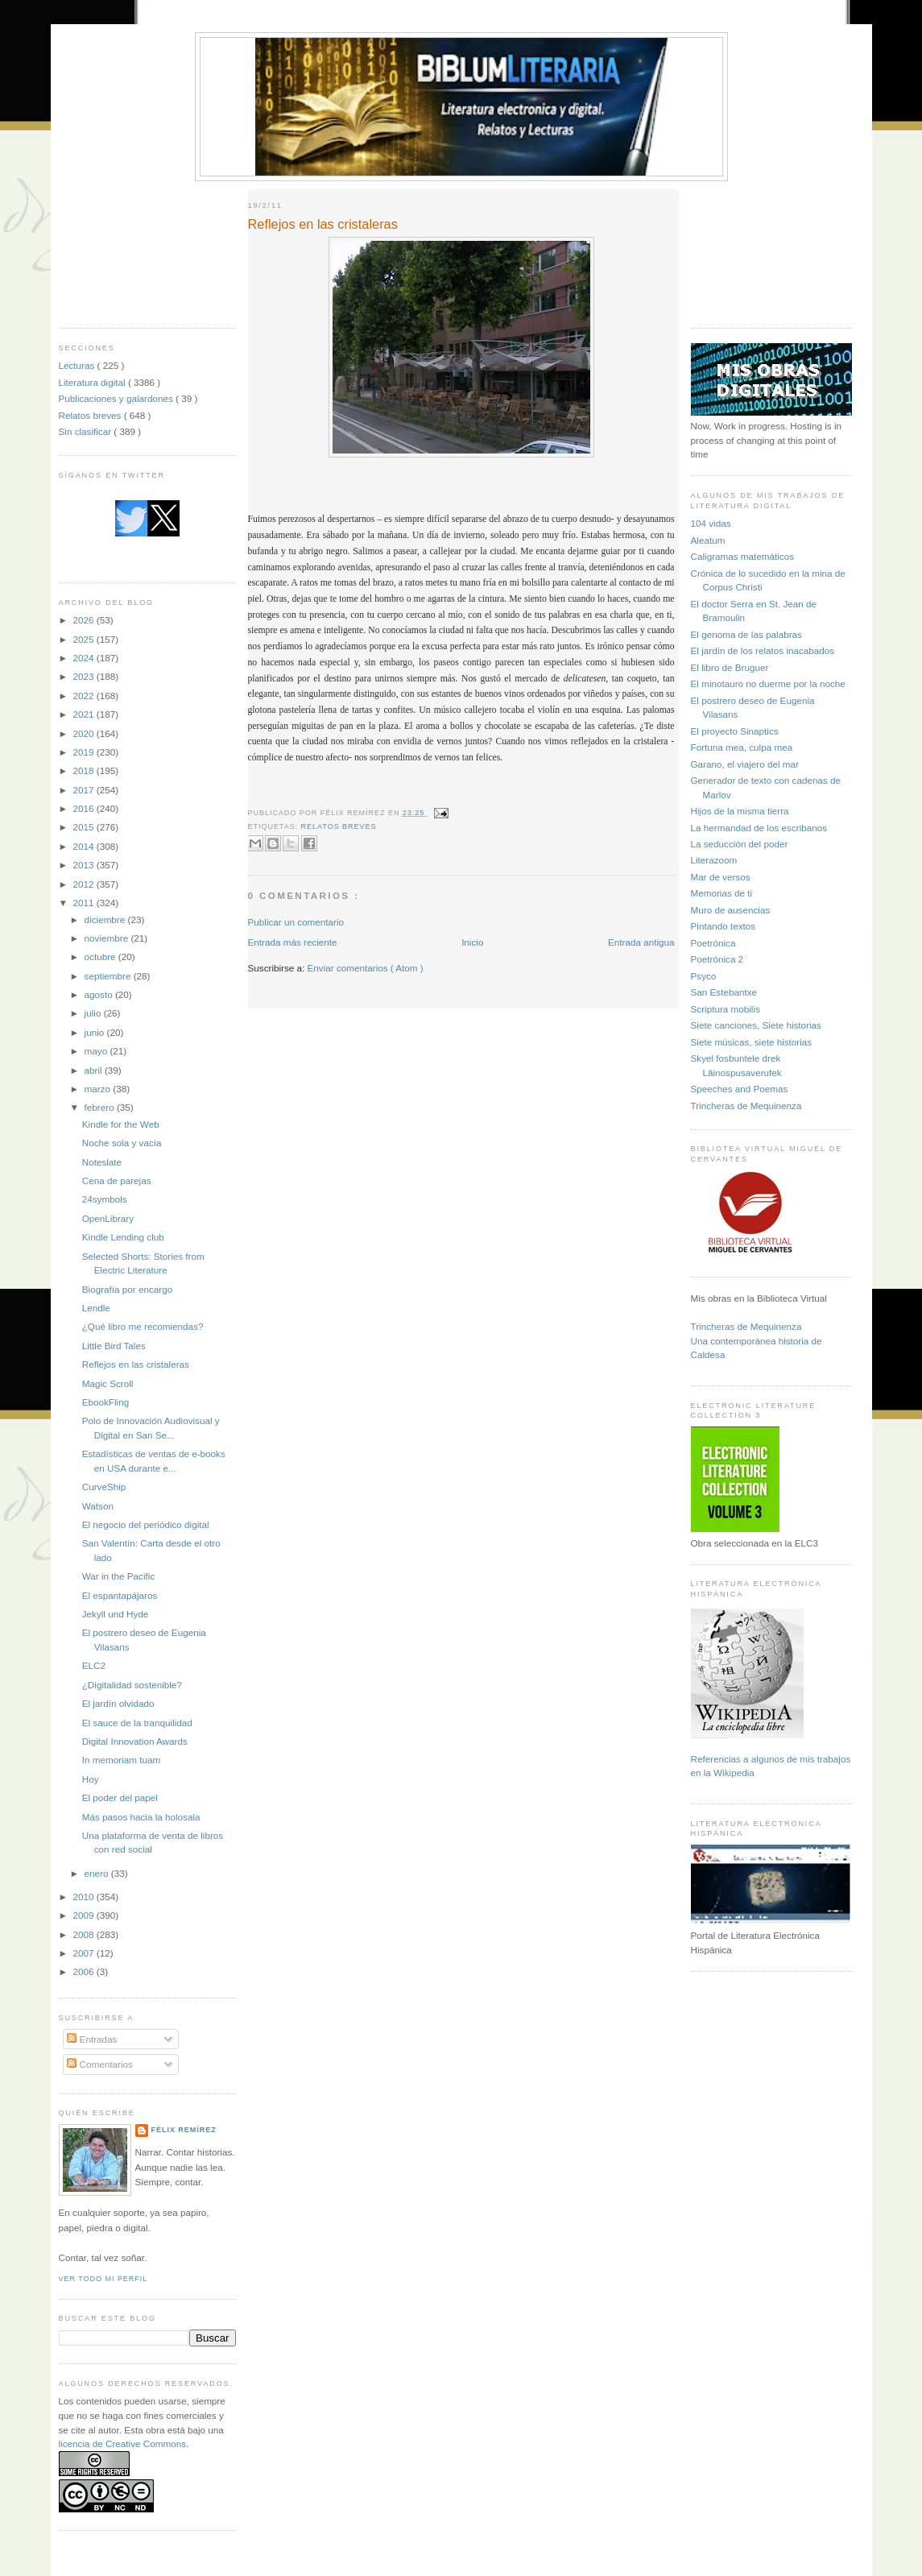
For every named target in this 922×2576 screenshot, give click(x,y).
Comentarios (100, 2064)
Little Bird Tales (114, 1345)
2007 (85, 1953)
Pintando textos (723, 926)
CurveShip (104, 1486)
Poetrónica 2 (717, 959)
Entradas (92, 2039)
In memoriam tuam (121, 1759)
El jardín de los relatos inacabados (763, 650)
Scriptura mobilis (725, 1009)
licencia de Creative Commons (123, 2443)
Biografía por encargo (127, 1289)
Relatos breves (91, 415)
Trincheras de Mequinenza (746, 1105)
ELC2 (93, 1665)
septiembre (109, 976)
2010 (85, 1896)
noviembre (108, 938)
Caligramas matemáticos (743, 556)
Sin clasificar (86, 431)
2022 (85, 695)
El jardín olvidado (118, 1703)
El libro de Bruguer (730, 667)
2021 (85, 714)
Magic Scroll (108, 1383)
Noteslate (102, 1162)
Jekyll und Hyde (115, 1614)
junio (96, 1032)
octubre (101, 956)
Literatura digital (93, 382)
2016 (85, 808)
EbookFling (105, 1402)
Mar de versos (720, 877)
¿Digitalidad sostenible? (132, 1684)
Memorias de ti (722, 893)
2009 (85, 1915)
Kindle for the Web (120, 1124)
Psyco (704, 976)
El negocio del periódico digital (145, 1524)
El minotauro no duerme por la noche (768, 683)
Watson (98, 1506)
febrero (101, 1107)
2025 (85, 639)
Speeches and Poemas (739, 1088)
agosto (100, 994)
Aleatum (708, 540)
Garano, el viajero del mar (745, 764)
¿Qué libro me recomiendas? (143, 1326)
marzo (99, 1088)
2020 (85, 733)
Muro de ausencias (731, 910)
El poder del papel (120, 1797)
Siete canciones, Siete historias (756, 1025)
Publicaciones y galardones (117, 398)
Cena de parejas (116, 1180)
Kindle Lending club (123, 1237)
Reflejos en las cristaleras (135, 1364)
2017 (85, 790)
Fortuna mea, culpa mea (742, 747)
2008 (85, 1934)
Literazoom (714, 860)
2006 (85, 1971)
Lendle (96, 1307)
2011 (85, 902)
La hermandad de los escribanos (759, 827)
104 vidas (711, 523)
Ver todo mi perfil (103, 2279)
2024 (85, 657)
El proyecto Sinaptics (735, 731)
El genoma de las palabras (746, 634)
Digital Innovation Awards (135, 1741)
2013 (85, 864)
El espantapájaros (120, 1595)
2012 (85, 884)
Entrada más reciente (292, 942)
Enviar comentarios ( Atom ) (366, 968)
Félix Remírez (184, 2130)
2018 (85, 770)
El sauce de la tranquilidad (137, 1722)
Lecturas (78, 365)
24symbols (104, 1199)
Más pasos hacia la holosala (141, 1817)
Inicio (472, 942)
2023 (85, 676)
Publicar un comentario (296, 922)
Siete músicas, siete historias (751, 1042)
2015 (85, 827)
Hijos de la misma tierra (740, 811)
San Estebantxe (724, 992)
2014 (85, 846)
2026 (85, 620)
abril (95, 1070)
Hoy (90, 1779)
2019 (85, 752)
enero (98, 1873)
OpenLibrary (108, 1218)
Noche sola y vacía (122, 1142)
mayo (97, 1051)
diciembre (106, 919)
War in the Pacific (118, 1576)
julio (94, 1013)
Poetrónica (713, 943)
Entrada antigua (641, 942)
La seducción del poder (739, 844)
